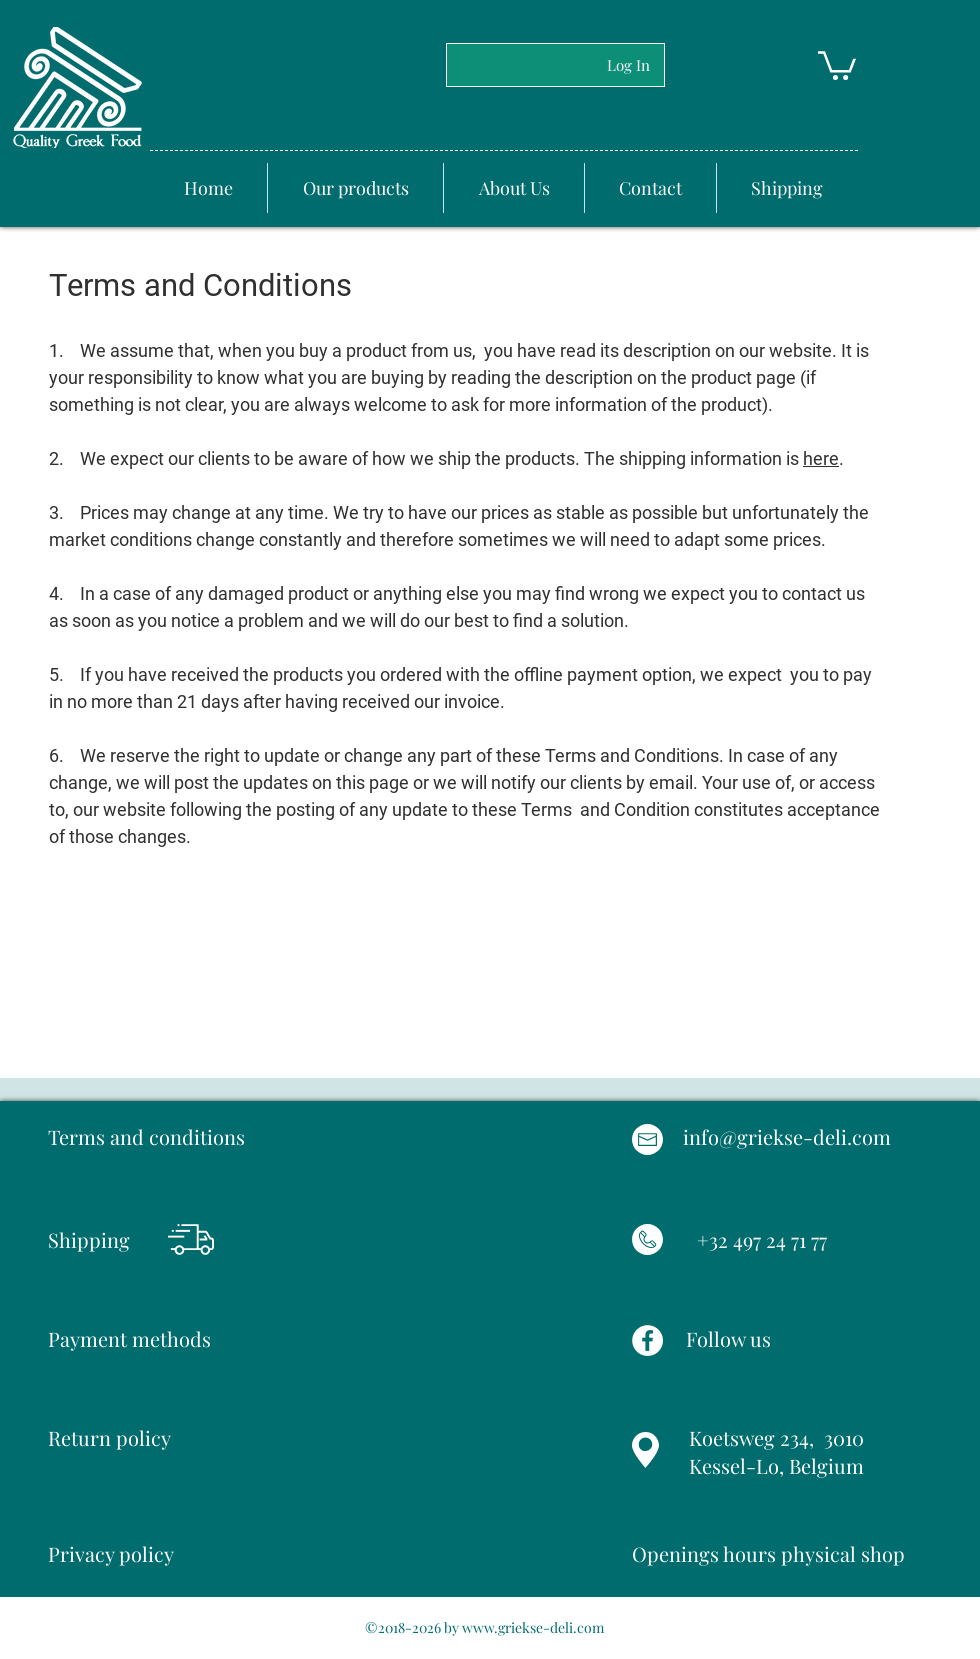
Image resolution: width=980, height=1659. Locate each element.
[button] (837, 64)
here (821, 458)
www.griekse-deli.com (533, 1627)
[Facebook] (647, 1340)
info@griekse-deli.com (787, 1136)
